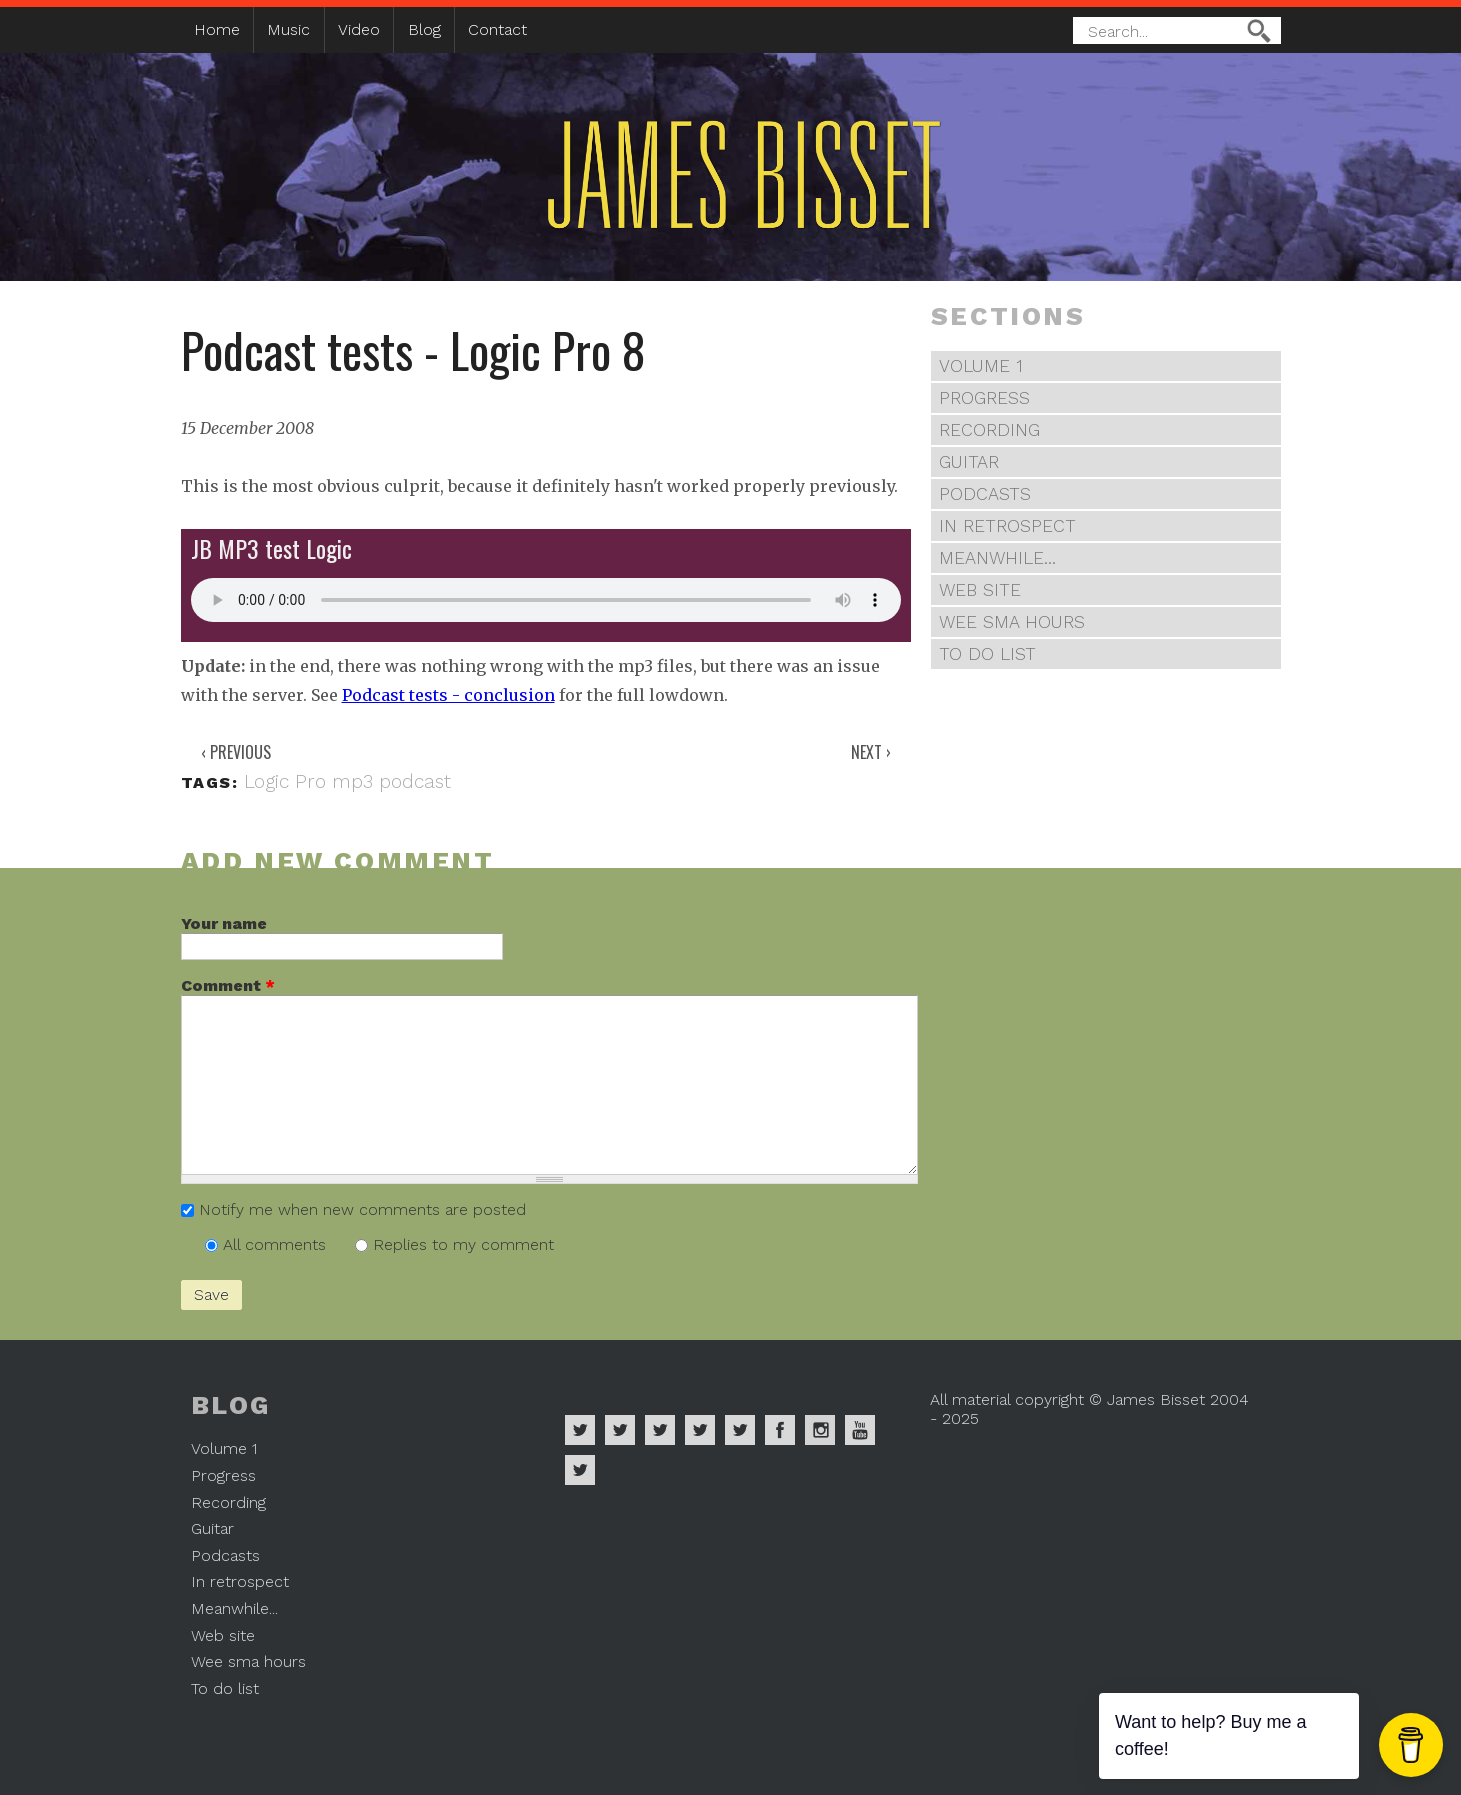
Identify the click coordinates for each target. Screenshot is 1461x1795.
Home (217, 29)
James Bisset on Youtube (860, 1430)
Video (359, 29)
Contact (497, 29)
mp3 (352, 781)
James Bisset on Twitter (740, 1430)
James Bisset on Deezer (660, 1430)
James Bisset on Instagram (820, 1430)
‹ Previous (236, 752)
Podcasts (985, 494)
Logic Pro (285, 781)
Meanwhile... (997, 558)
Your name (224, 923)
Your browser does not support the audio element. (546, 600)
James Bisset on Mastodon (580, 1470)
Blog (424, 29)
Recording (989, 430)
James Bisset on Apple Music (620, 1430)
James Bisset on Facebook (780, 1430)
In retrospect (1007, 526)
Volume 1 (981, 366)
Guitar (969, 462)
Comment (228, 985)
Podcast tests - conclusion (448, 695)
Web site (980, 590)
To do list (987, 654)
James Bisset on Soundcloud (700, 1430)
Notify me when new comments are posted (362, 1209)
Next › (871, 752)
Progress (984, 398)
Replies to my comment (463, 1244)
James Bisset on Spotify (580, 1430)
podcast (415, 781)
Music (288, 29)
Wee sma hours (1012, 622)
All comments (277, 1244)
